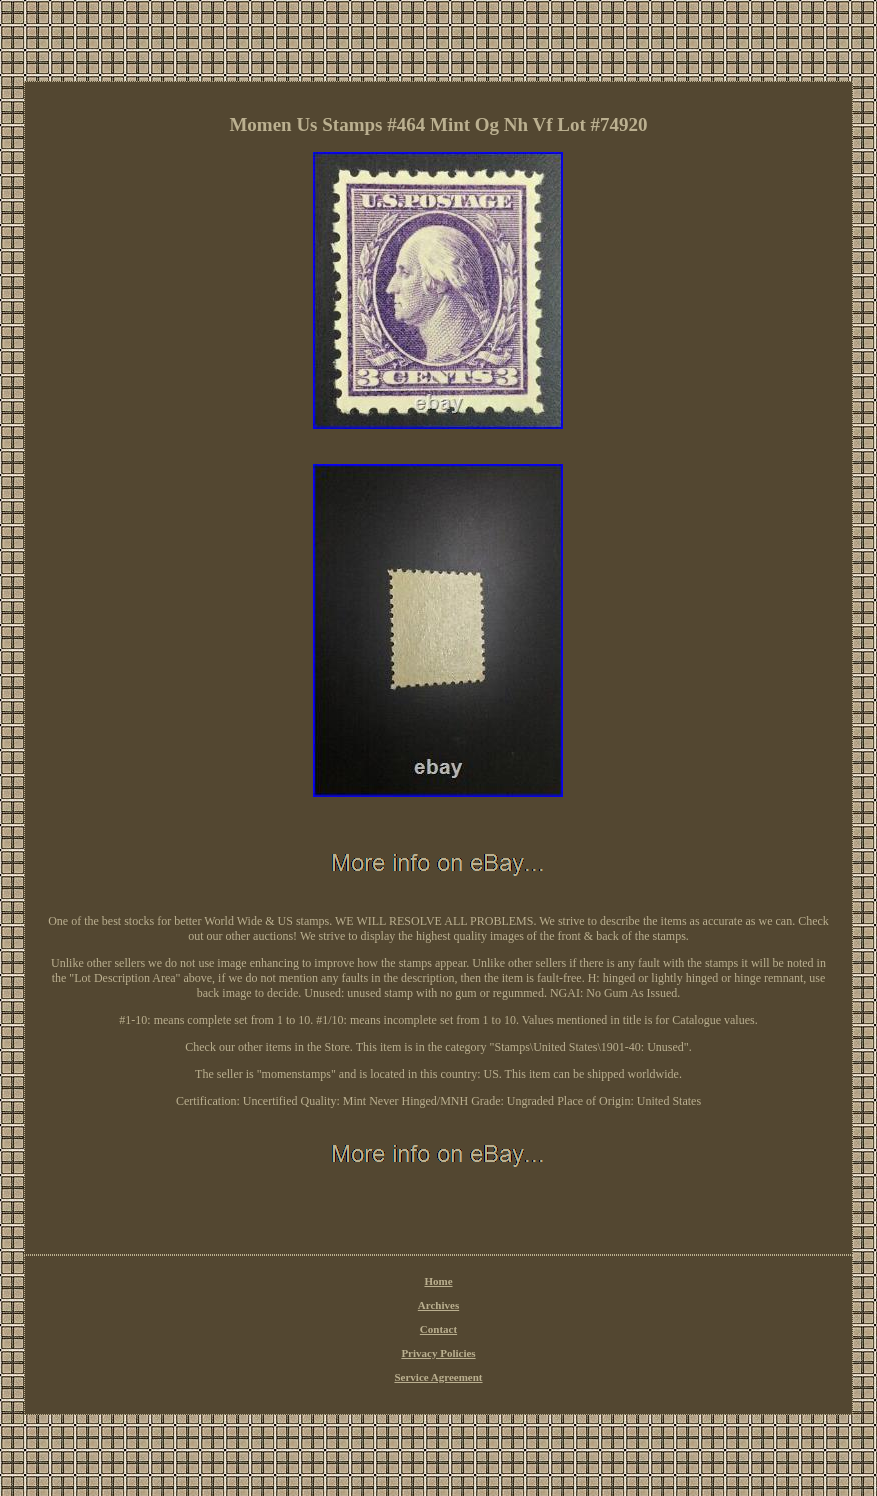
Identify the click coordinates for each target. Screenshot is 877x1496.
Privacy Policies (438, 1353)
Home (438, 1281)
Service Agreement (438, 1377)
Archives (438, 1305)
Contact (438, 1329)
